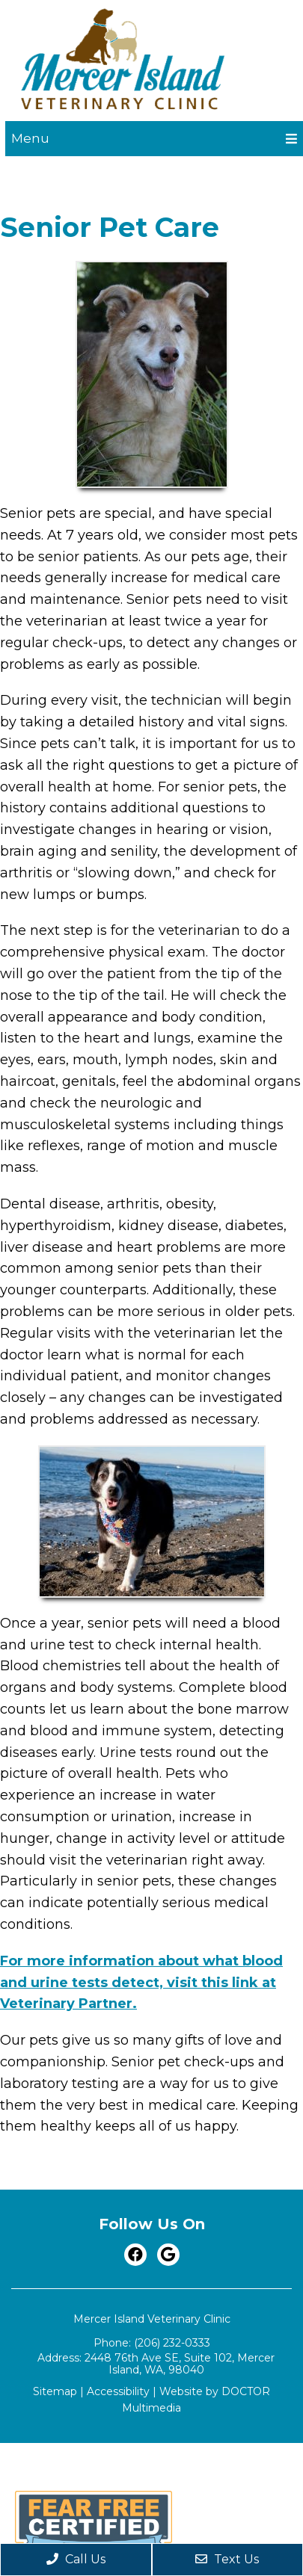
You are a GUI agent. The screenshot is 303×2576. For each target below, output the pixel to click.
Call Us (75, 2559)
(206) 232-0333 (172, 2343)
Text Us (227, 2559)
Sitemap (55, 2391)
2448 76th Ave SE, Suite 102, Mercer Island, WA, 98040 (180, 2363)
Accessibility (118, 2391)
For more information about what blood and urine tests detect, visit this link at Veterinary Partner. (141, 1983)
